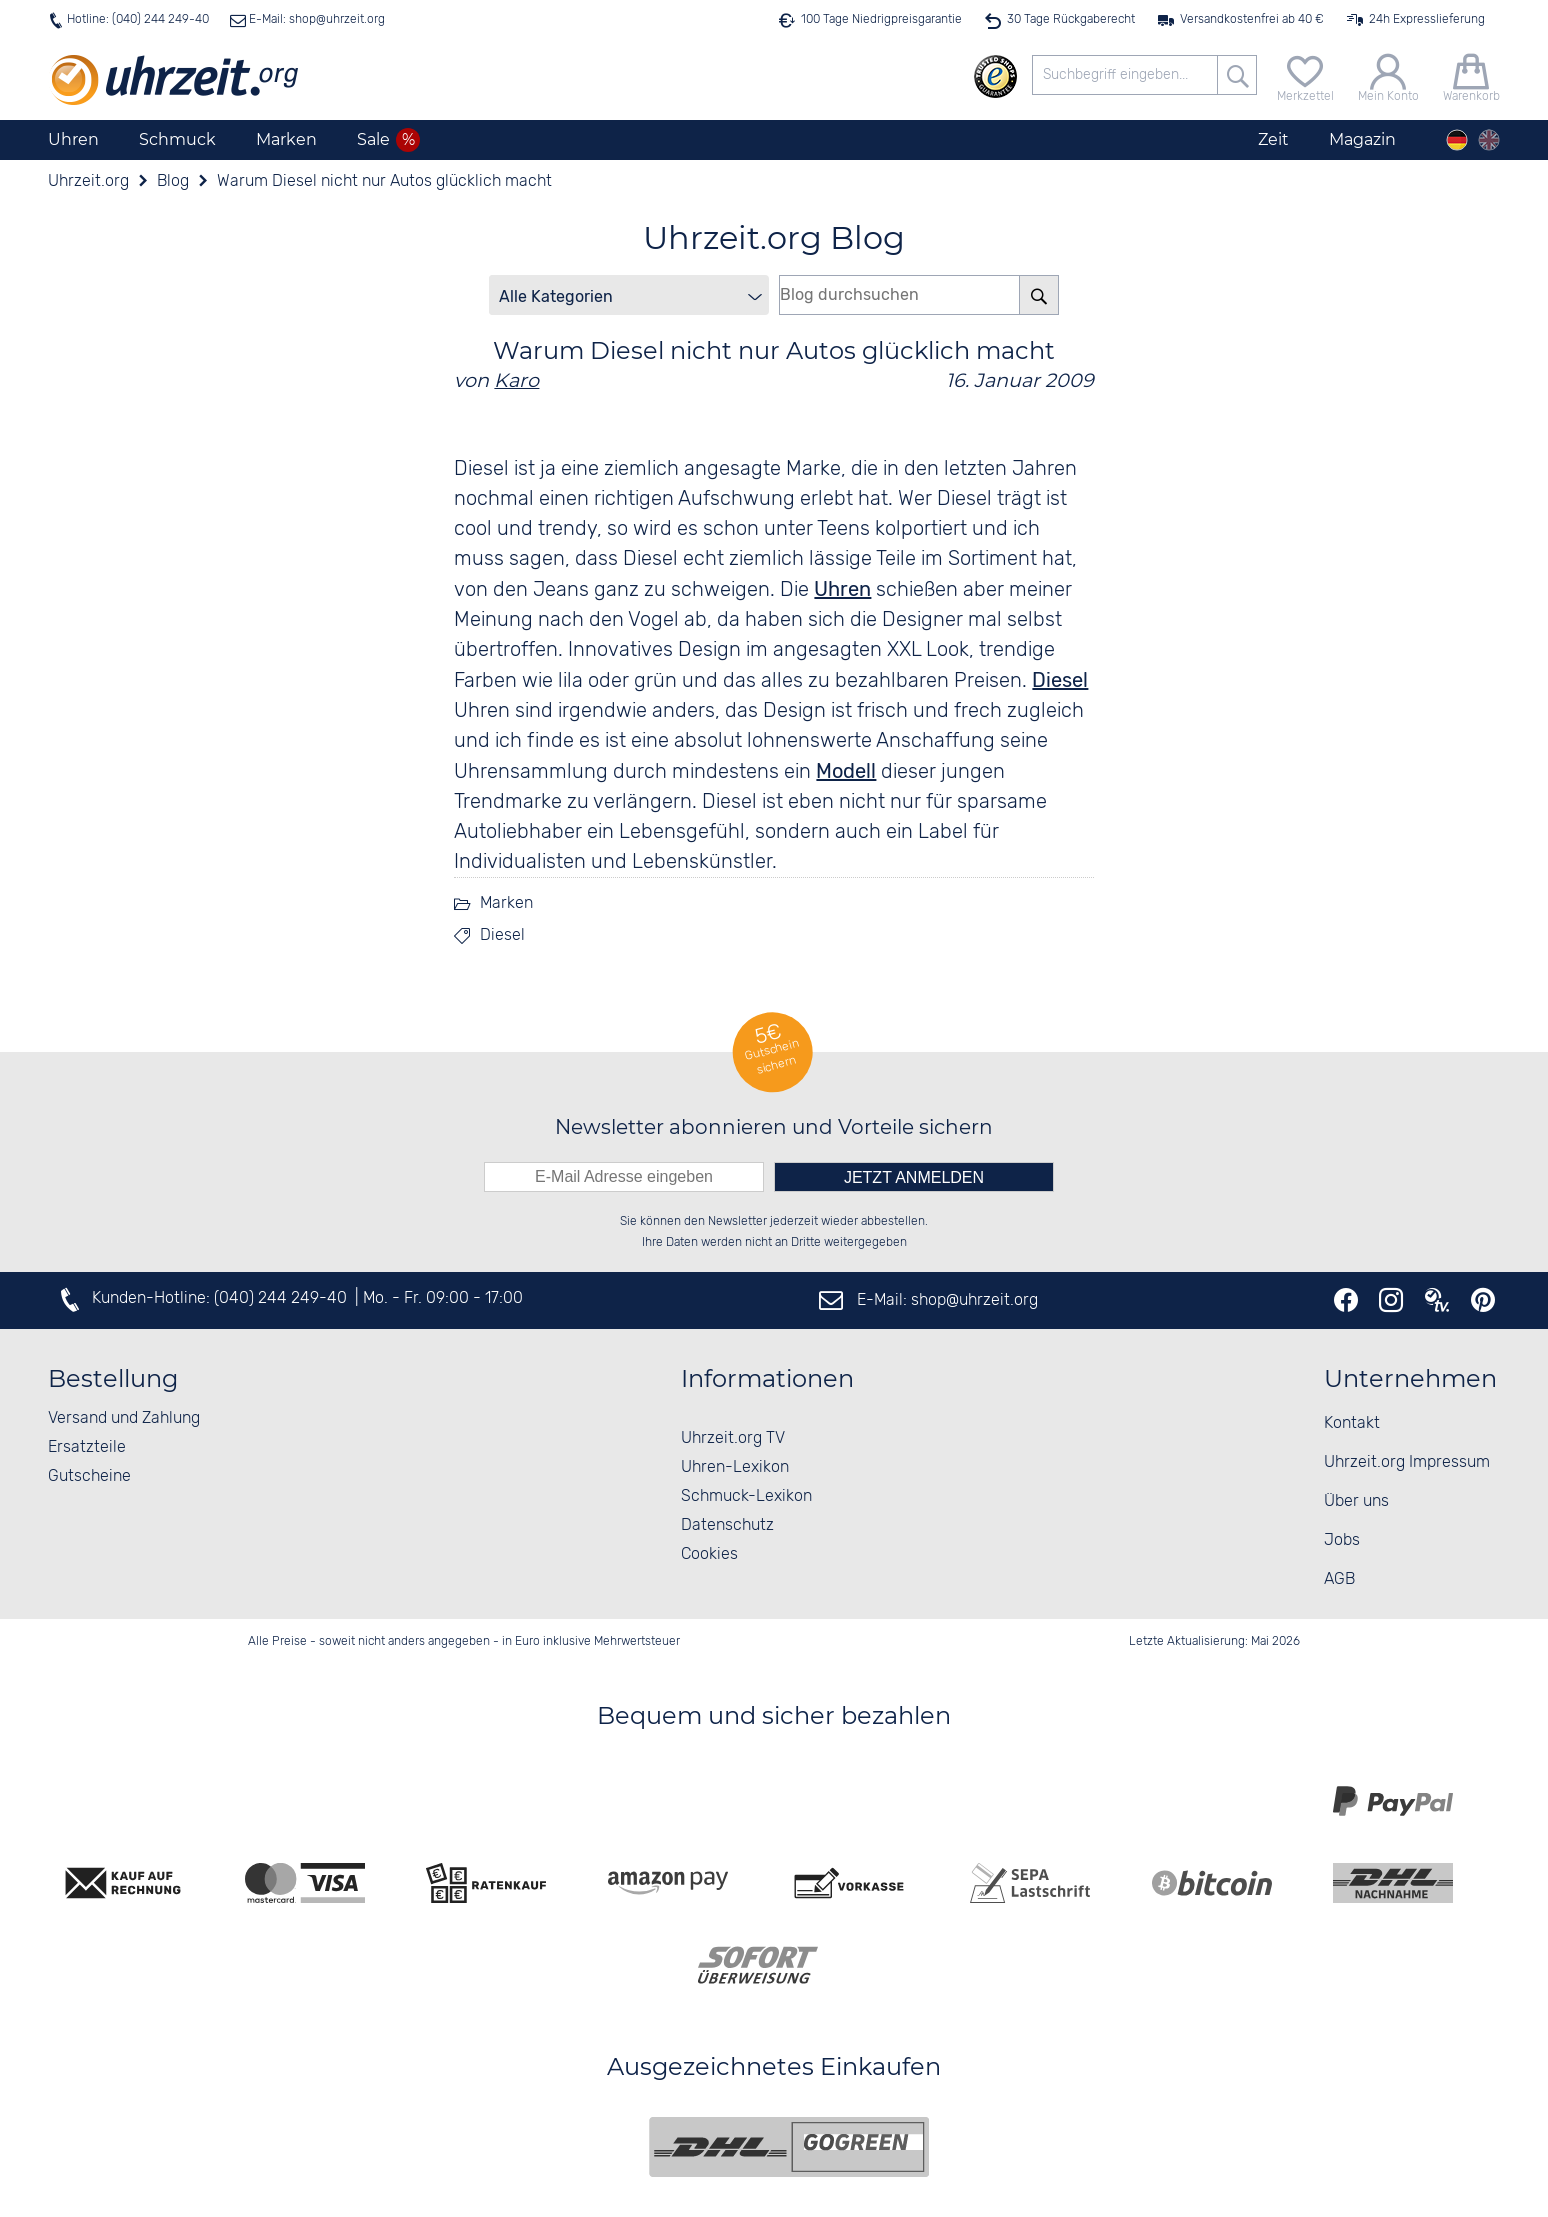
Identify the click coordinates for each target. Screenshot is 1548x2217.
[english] (1489, 140)
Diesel (1060, 680)
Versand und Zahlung (124, 1418)
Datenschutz (727, 1525)
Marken (286, 139)
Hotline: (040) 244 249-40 (138, 19)
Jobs (1342, 1540)
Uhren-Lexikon (735, 1467)
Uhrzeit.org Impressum (1407, 1462)
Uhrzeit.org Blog (774, 237)
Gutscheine (89, 1476)
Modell (846, 771)
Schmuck (177, 139)
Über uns (1356, 1501)
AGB (1339, 1579)
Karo (516, 380)
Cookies (709, 1554)
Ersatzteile (87, 1447)
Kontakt (1352, 1423)
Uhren (73, 139)
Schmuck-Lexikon (746, 1496)
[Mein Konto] (1388, 75)
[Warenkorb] (1471, 75)
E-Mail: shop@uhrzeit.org (315, 19)
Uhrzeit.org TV (733, 1438)
